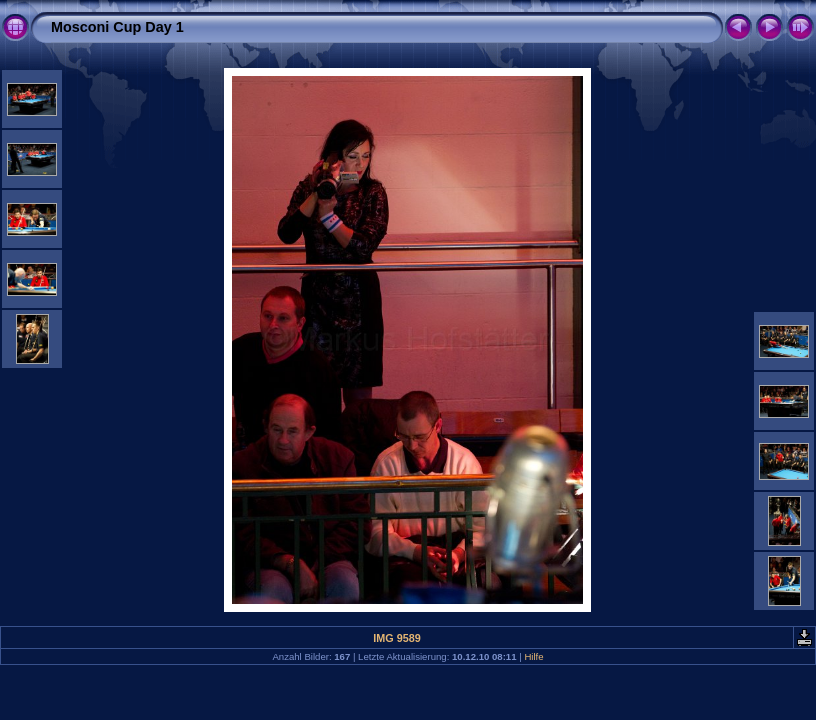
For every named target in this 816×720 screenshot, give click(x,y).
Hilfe (533, 656)
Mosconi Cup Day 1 (117, 27)
